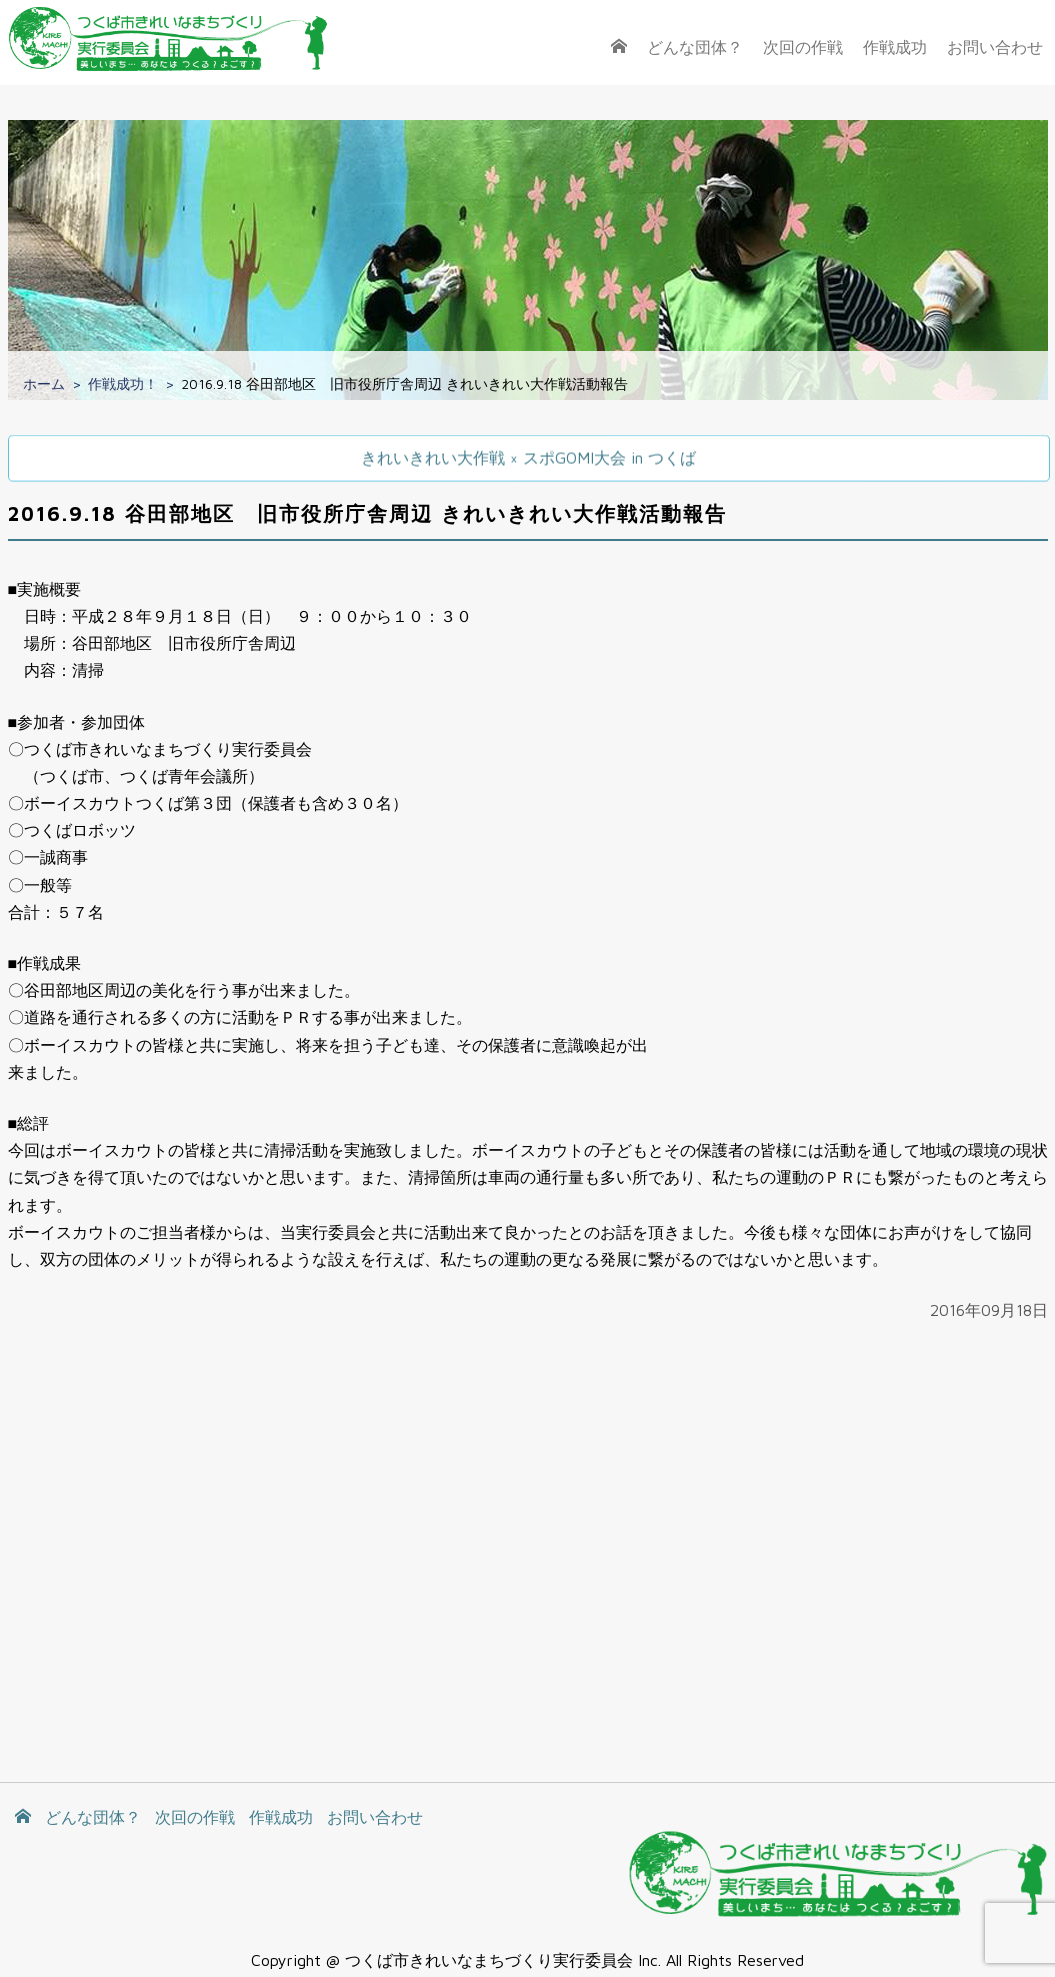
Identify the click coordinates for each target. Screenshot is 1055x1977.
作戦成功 (895, 47)
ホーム (44, 383)
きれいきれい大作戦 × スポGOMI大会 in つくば (528, 457)
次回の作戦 (803, 47)
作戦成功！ (123, 383)
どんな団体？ (695, 47)
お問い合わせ (995, 47)
